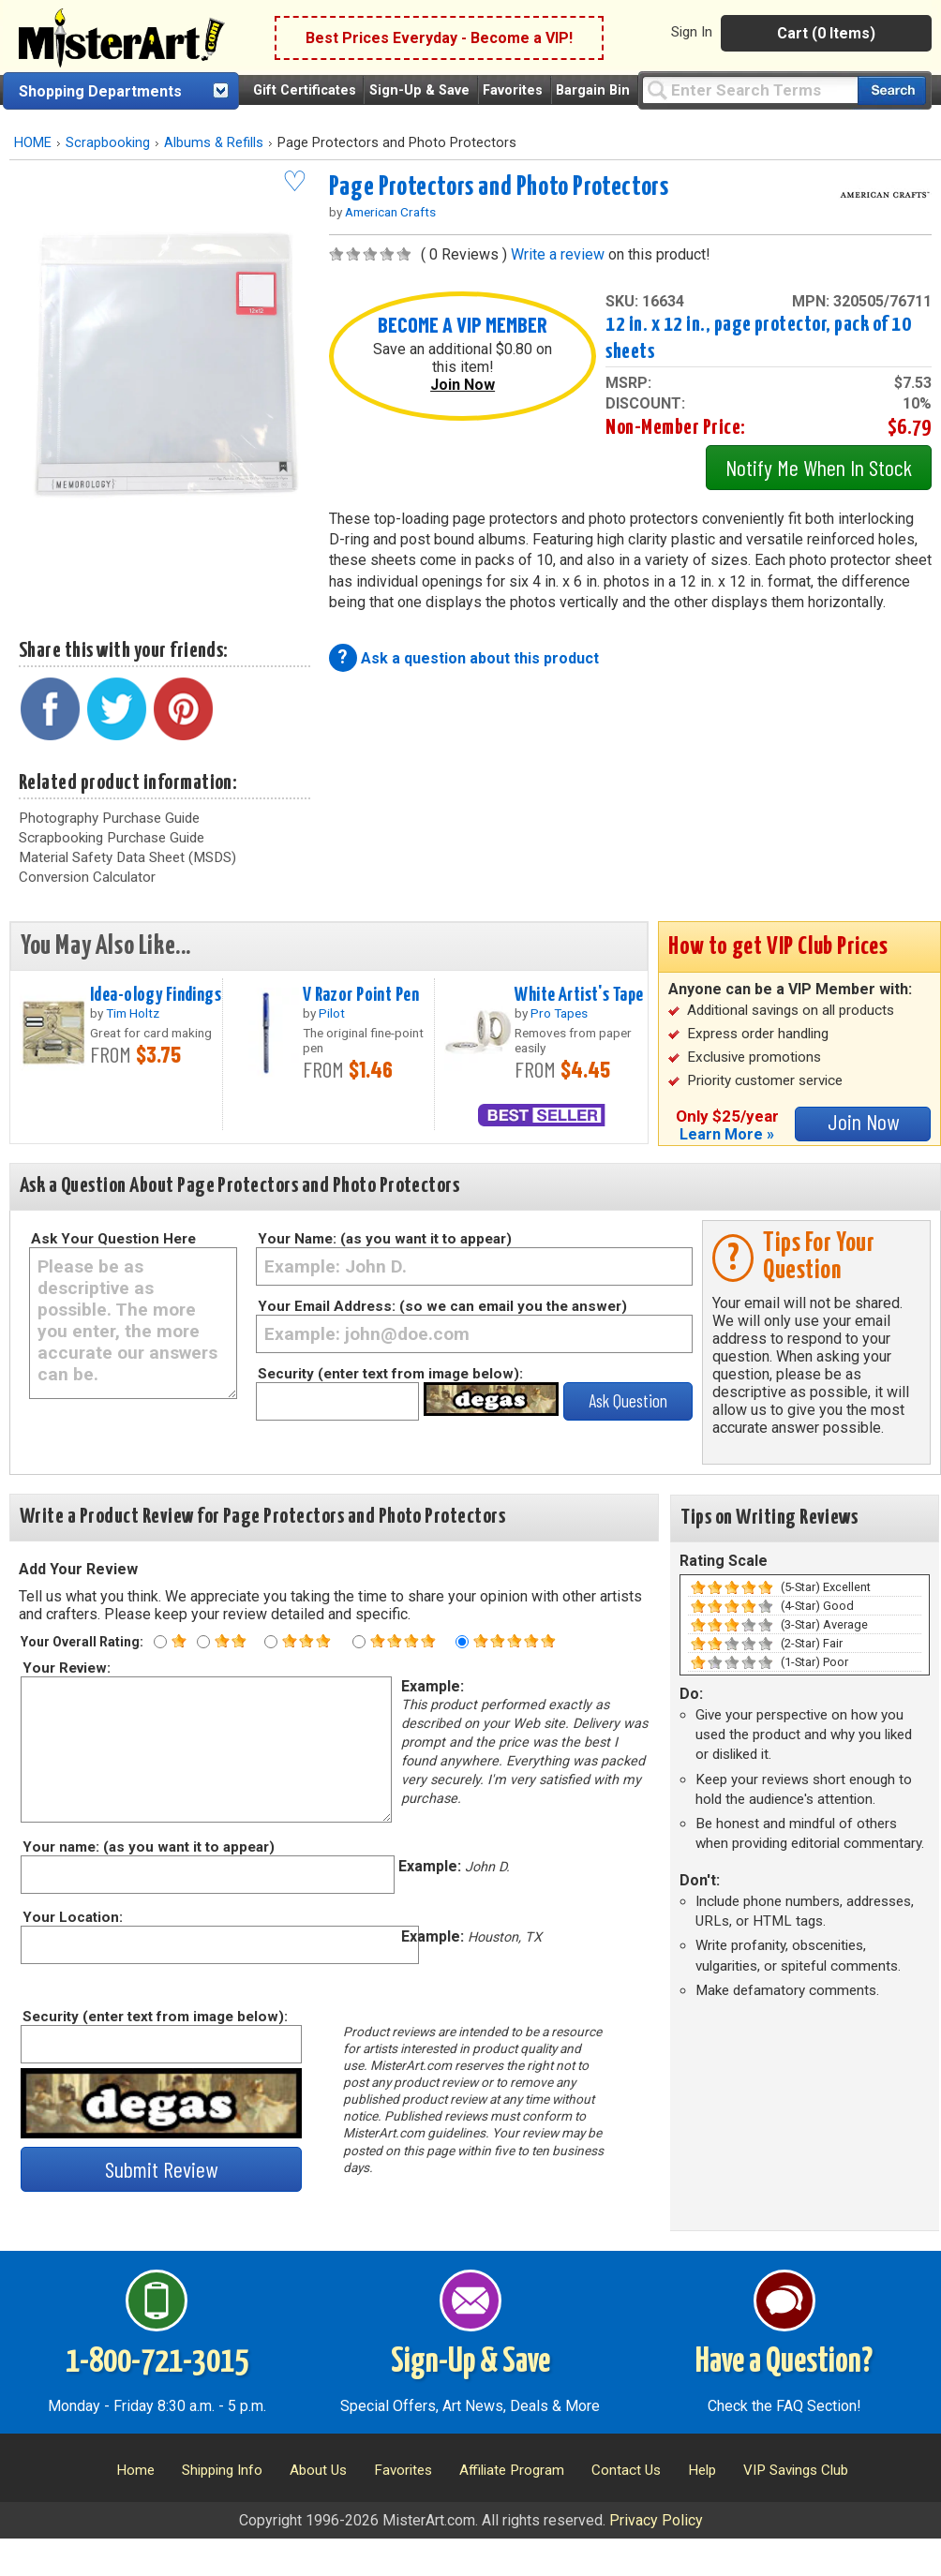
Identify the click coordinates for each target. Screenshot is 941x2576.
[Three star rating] (271, 1641)
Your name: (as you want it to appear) (148, 1847)
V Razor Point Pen (361, 995)
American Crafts (390, 211)
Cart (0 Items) (826, 33)
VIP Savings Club (795, 2470)
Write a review (558, 254)
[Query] (750, 89)
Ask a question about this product (480, 658)
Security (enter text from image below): (390, 1373)
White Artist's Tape (579, 995)
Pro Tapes (559, 1012)
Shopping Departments (100, 91)
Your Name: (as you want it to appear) (385, 1238)
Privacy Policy (656, 2520)
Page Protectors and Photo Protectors (499, 187)
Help (702, 2470)
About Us (318, 2470)
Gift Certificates (304, 90)
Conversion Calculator (87, 877)
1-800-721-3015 (157, 2362)
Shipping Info (222, 2470)
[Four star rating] (359, 1641)
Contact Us (626, 2470)
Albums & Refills (213, 143)
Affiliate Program (511, 2470)
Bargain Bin (593, 90)
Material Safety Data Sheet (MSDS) (127, 857)
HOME (33, 143)
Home (135, 2470)
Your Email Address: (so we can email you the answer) (442, 1306)
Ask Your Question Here (113, 1238)
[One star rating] (160, 1641)
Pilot (332, 1012)
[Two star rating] (203, 1641)
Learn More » (727, 1134)
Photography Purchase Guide (109, 818)
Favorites (513, 90)
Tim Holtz (132, 1012)
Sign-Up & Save (419, 90)
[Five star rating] (462, 1641)
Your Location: (72, 1917)
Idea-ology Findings (155, 995)
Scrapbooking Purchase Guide (111, 837)
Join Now (462, 385)
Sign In (691, 31)
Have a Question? (784, 2362)
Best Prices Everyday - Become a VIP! (439, 38)
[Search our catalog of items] (892, 90)
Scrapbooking (108, 143)
